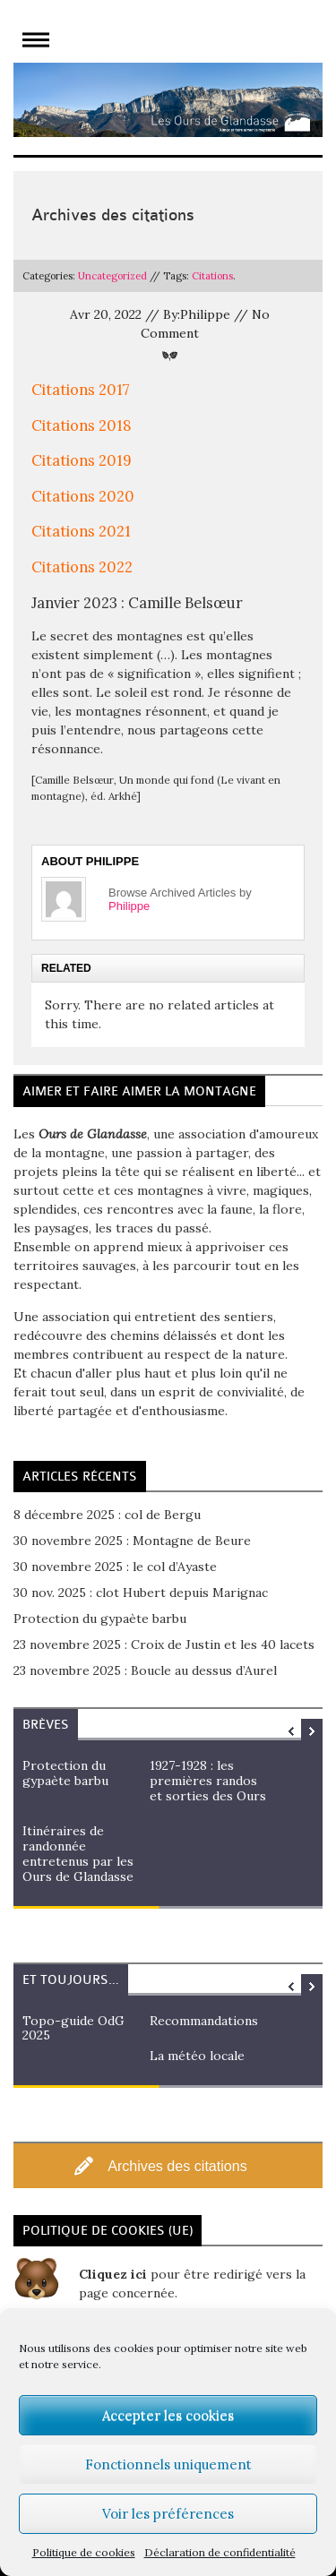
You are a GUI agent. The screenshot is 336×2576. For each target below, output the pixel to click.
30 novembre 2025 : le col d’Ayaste (115, 1566)
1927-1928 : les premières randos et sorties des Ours (208, 1780)
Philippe (129, 906)
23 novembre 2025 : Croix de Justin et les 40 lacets (163, 1644)
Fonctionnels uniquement (168, 2464)
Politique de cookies (83, 2552)
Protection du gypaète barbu (99, 1618)
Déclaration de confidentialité (220, 2552)
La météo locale (197, 2056)
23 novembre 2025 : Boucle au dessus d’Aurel (145, 1670)
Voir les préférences (168, 2513)
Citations (212, 276)
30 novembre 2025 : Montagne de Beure (132, 1541)
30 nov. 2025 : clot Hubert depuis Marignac (140, 1592)
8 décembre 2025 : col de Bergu (107, 1515)
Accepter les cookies (168, 2415)
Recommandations (204, 2021)
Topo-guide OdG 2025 (73, 2028)
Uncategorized (112, 276)
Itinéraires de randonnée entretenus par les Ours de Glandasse (78, 1853)
